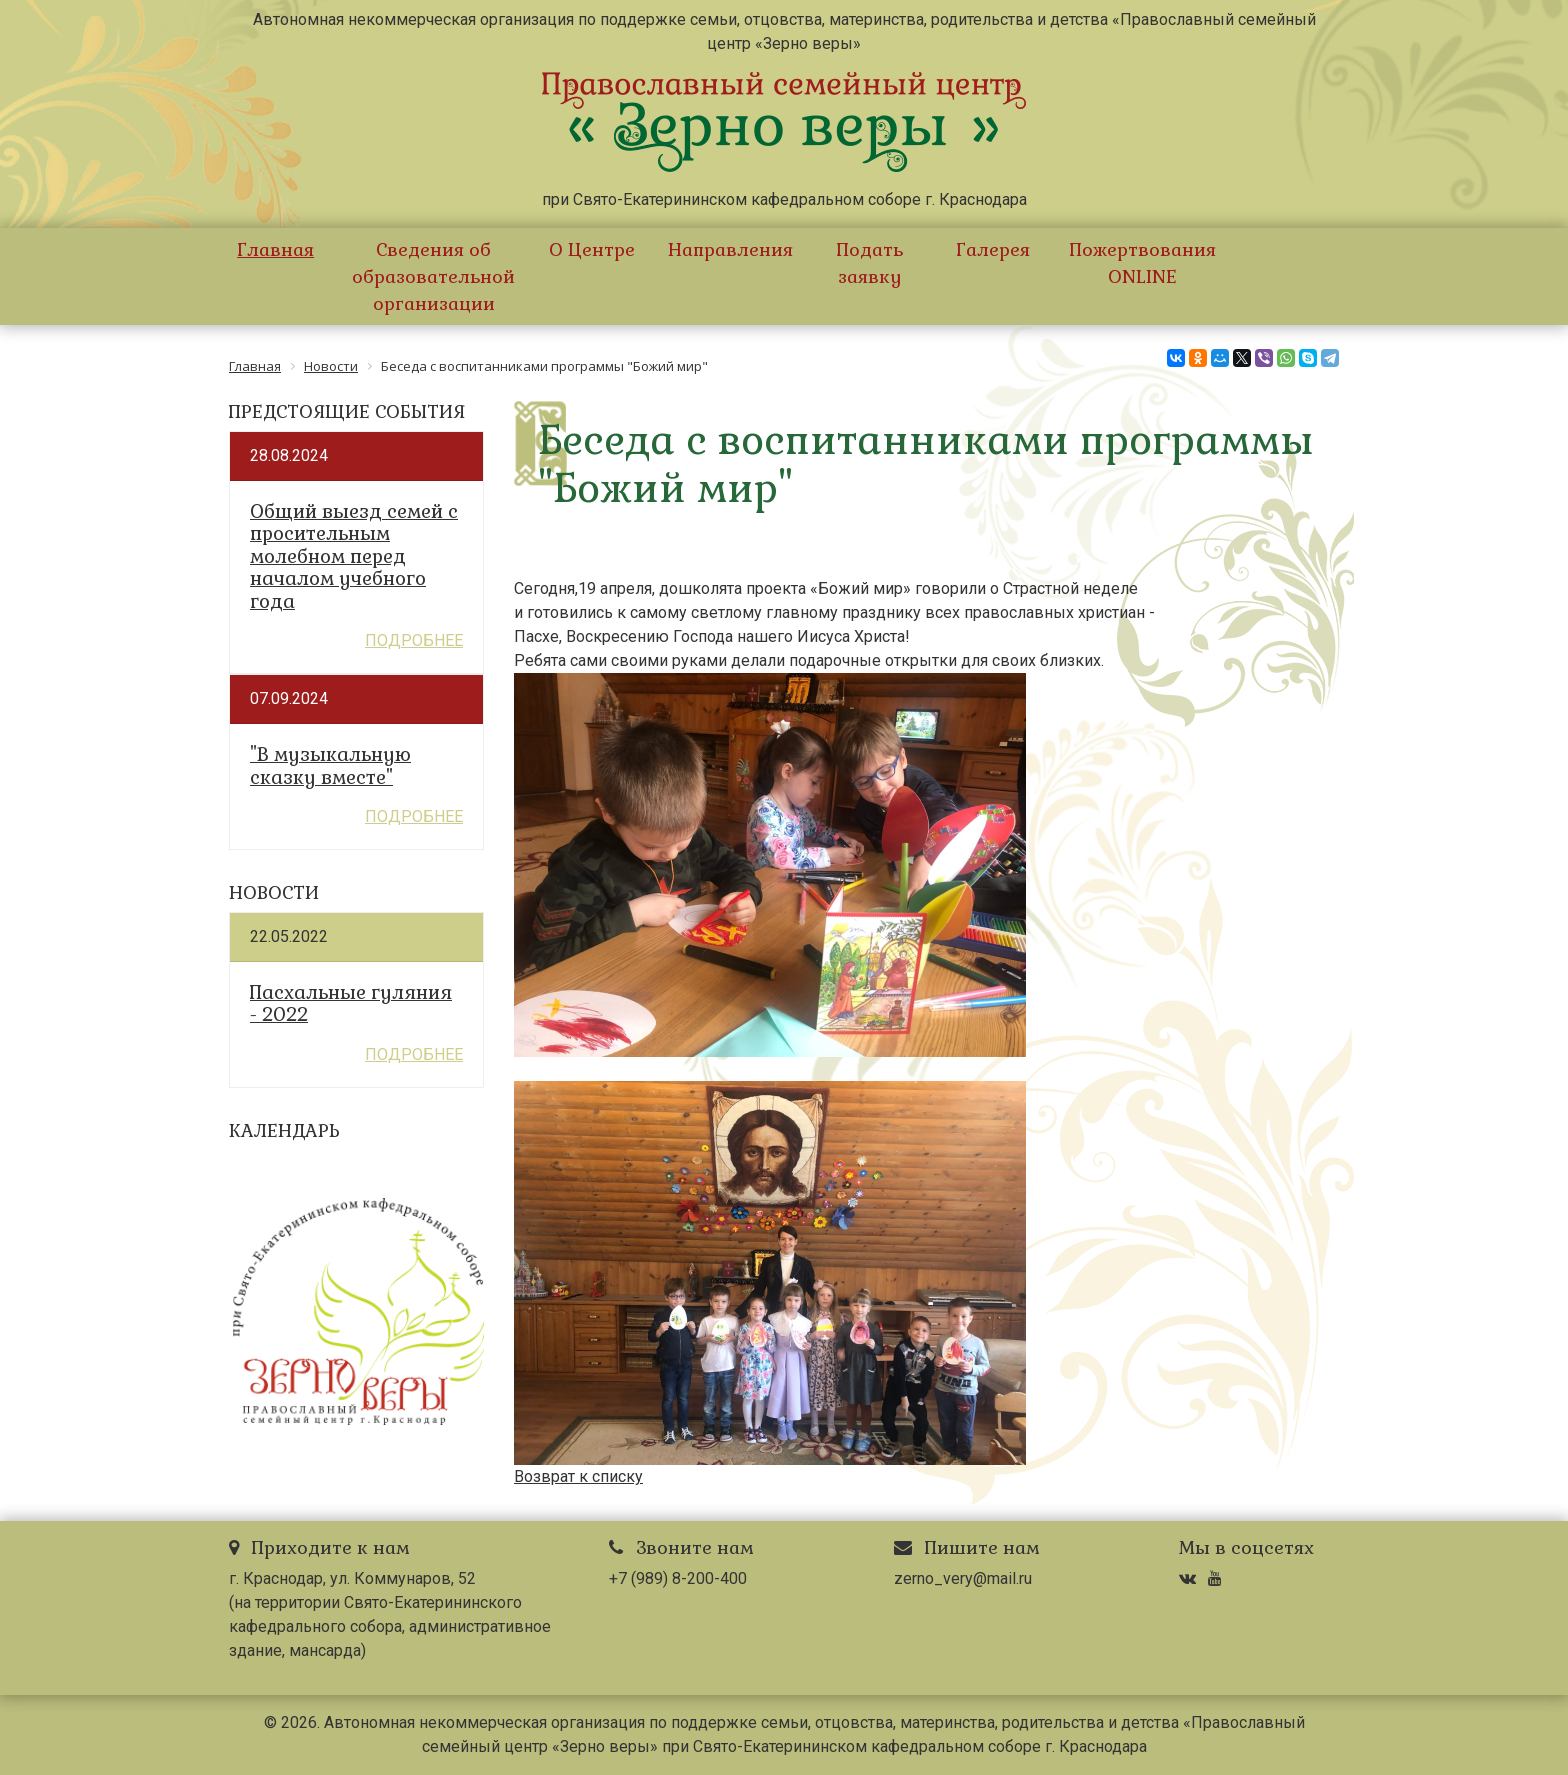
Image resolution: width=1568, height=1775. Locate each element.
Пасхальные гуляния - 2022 (351, 1004)
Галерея (993, 249)
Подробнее (414, 640)
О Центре (592, 249)
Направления (730, 249)
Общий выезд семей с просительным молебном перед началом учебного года (354, 557)
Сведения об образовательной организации (433, 276)
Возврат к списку (578, 1476)
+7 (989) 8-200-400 (678, 1578)
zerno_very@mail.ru (963, 1578)
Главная (275, 249)
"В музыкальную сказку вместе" (330, 766)
